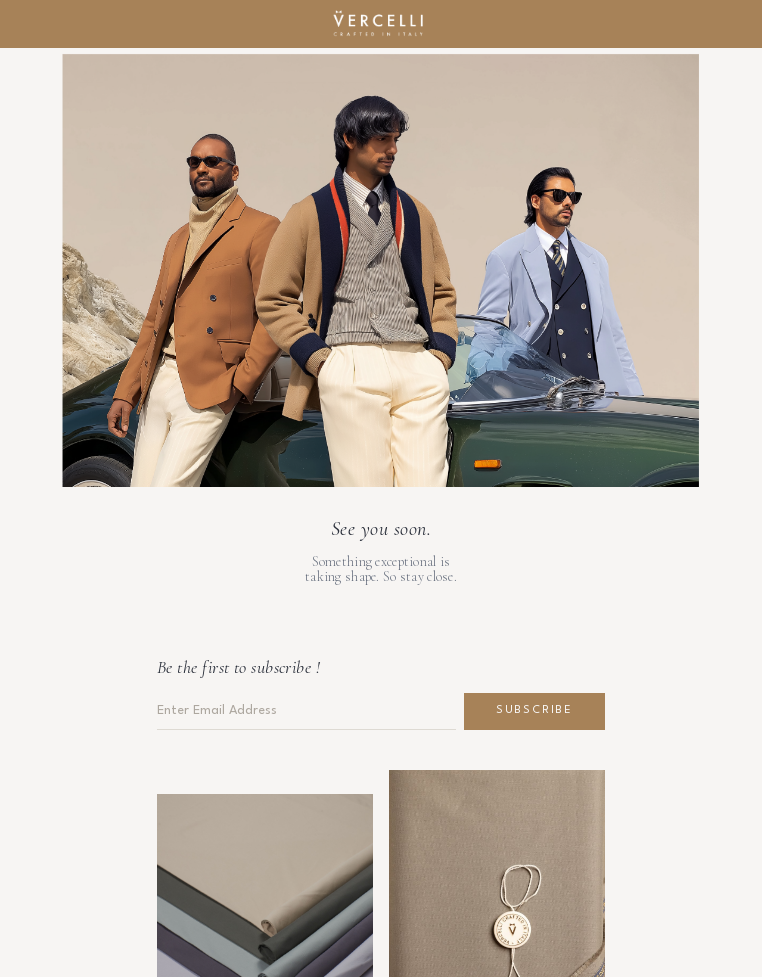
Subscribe (534, 710)
